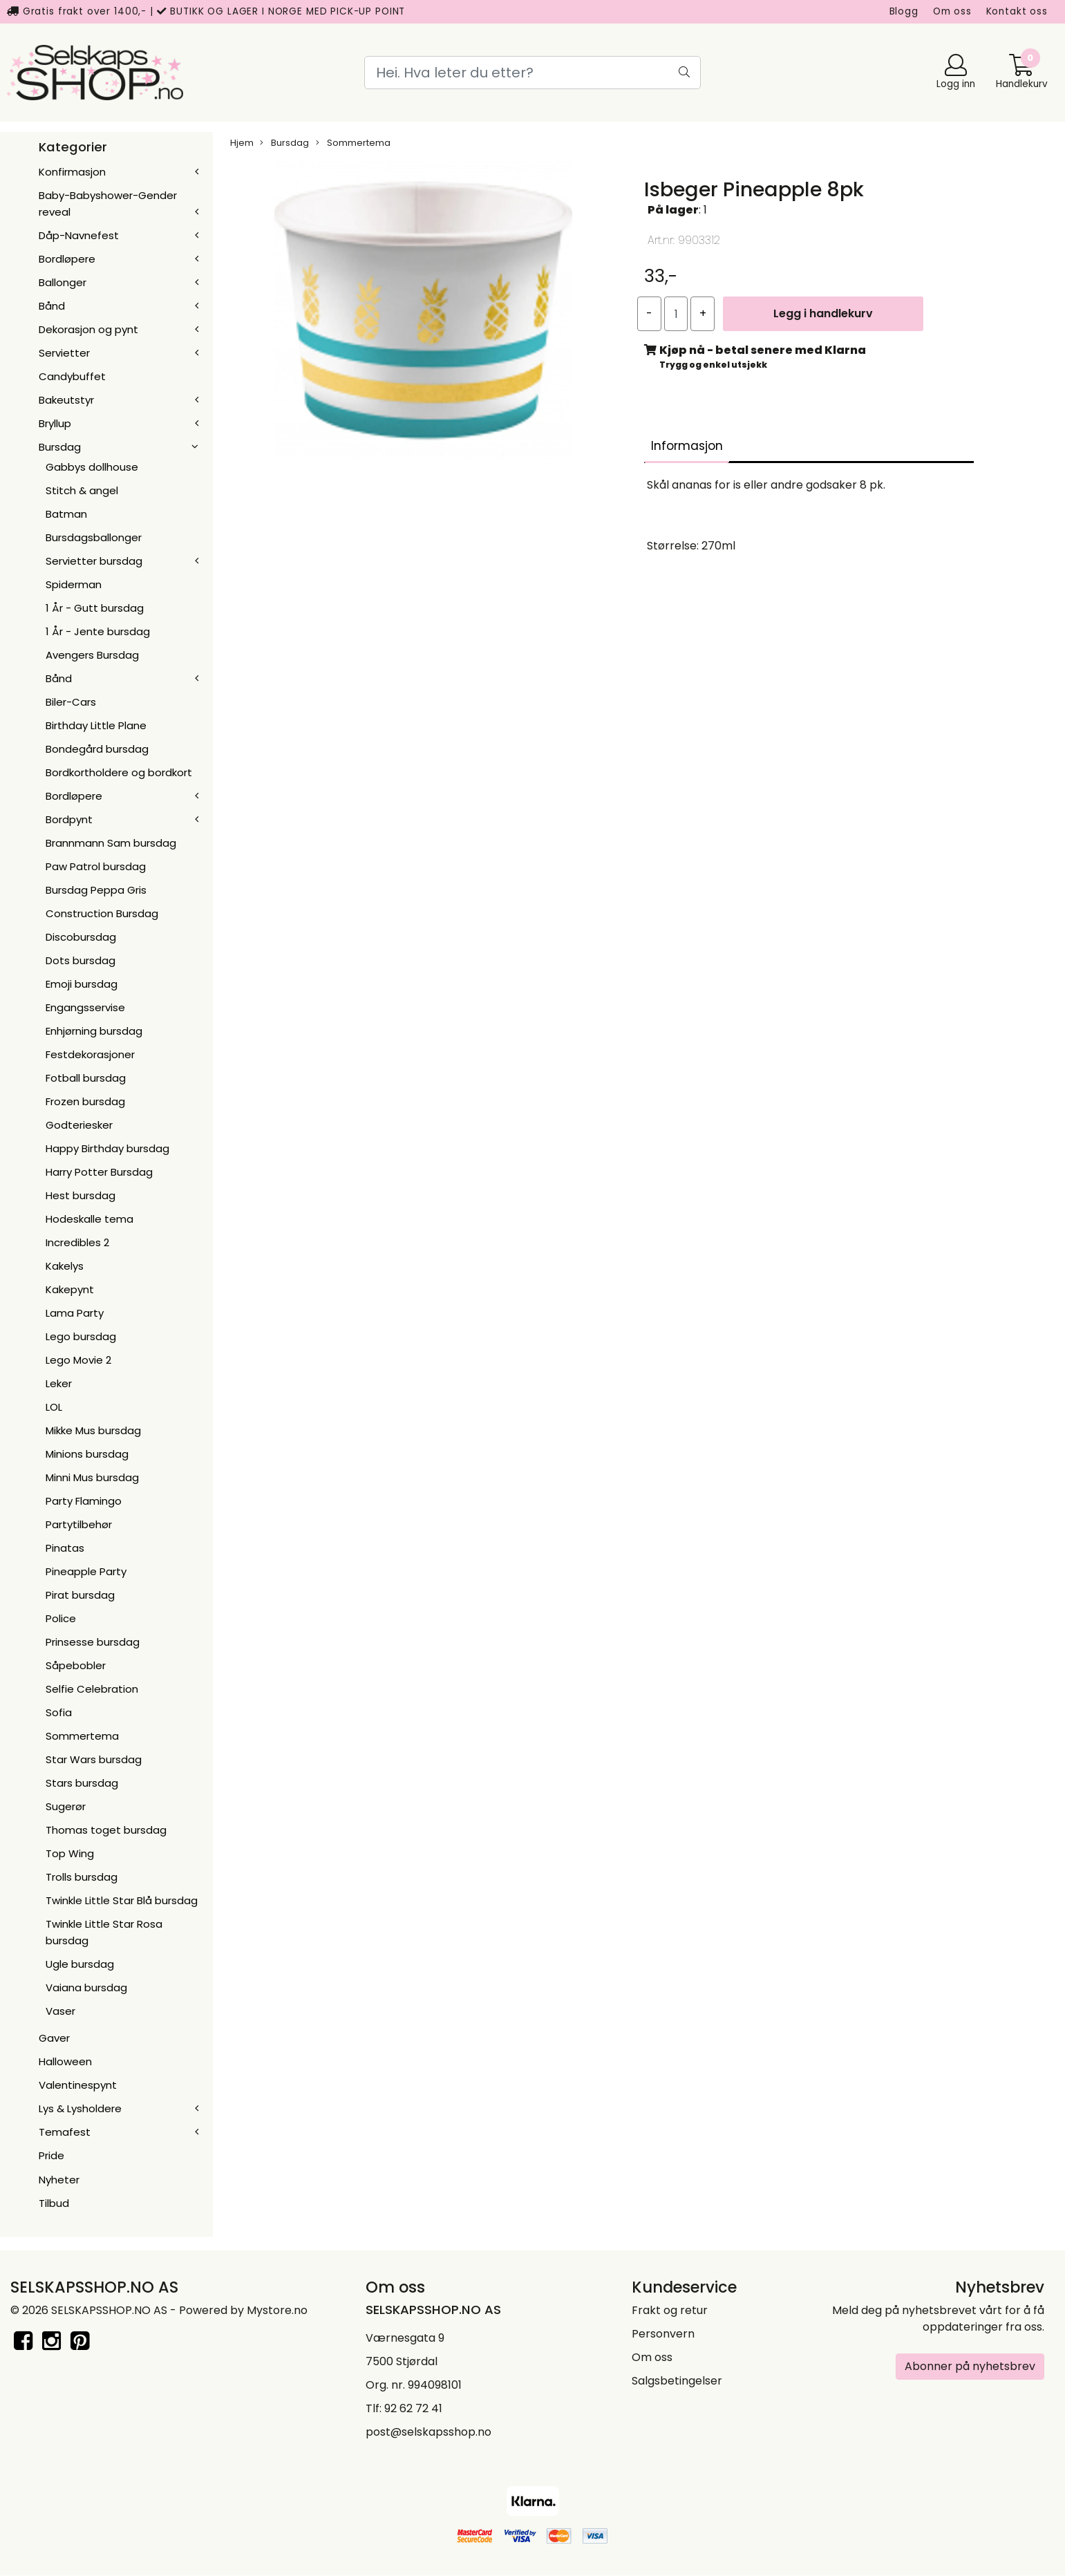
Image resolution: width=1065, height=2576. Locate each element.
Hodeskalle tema (89, 1219)
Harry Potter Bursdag (99, 1172)
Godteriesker (79, 1125)
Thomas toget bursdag (106, 1830)
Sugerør (66, 1806)
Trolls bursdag (81, 1877)
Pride (51, 2155)
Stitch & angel (82, 490)
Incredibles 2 (77, 1242)
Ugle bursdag (80, 1964)
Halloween (65, 2061)
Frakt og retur (670, 2310)
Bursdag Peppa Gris (96, 890)
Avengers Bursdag (92, 655)
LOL (54, 1407)
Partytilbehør (79, 1524)
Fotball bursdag (86, 1078)
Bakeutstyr (66, 400)
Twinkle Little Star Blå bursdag (122, 1900)
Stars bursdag (82, 1783)
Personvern (663, 2334)
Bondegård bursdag (97, 749)
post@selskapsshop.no (428, 2432)
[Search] (532, 72)
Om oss (952, 11)
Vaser (60, 2011)
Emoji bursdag (81, 984)
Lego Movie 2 (78, 1360)
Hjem (242, 143)
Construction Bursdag (102, 913)
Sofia (59, 1712)
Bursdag (60, 447)
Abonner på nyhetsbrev (970, 2366)
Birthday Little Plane (96, 725)
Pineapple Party (86, 1571)
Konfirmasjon (72, 171)
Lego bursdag (81, 1336)
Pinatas (65, 1548)
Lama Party (75, 1313)
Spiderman (74, 584)
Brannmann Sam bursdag (111, 843)
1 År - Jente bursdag (98, 631)
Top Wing (70, 1853)
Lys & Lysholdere (80, 2108)
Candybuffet (72, 376)
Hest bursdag (80, 1195)
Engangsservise (85, 1007)
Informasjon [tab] (687, 446)
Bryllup (55, 423)
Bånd (52, 306)
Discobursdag (81, 937)
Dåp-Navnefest (79, 235)
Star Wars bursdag (94, 1759)
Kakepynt (70, 1289)
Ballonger (62, 282)
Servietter (64, 353)
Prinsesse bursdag (93, 1642)
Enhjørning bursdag (94, 1031)
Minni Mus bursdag (92, 1477)
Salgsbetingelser (677, 2381)
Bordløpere (67, 259)
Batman (66, 514)
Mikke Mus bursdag (93, 1430)
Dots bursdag (80, 960)
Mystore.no (277, 2310)
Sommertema (82, 1736)
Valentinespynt (78, 2085)
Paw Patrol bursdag (96, 866)
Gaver (54, 2038)
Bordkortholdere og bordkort (119, 772)
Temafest (65, 2132)
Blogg (903, 11)
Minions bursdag (87, 1454)
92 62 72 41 (413, 2408)
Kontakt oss (1017, 11)
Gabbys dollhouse (92, 467)
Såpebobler (76, 1665)
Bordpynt (69, 819)
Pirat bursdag (80, 1595)
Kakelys (65, 1266)
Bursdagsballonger (94, 537)
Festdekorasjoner (90, 1054)
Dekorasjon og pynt (88, 329)
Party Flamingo (84, 1501)
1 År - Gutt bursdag (95, 608)
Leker (59, 1383)
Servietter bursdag (94, 561)
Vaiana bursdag (86, 1987)
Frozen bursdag (85, 1101)
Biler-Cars (71, 702)
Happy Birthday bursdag (107, 1148)
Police (61, 1618)
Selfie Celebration (92, 1689)
